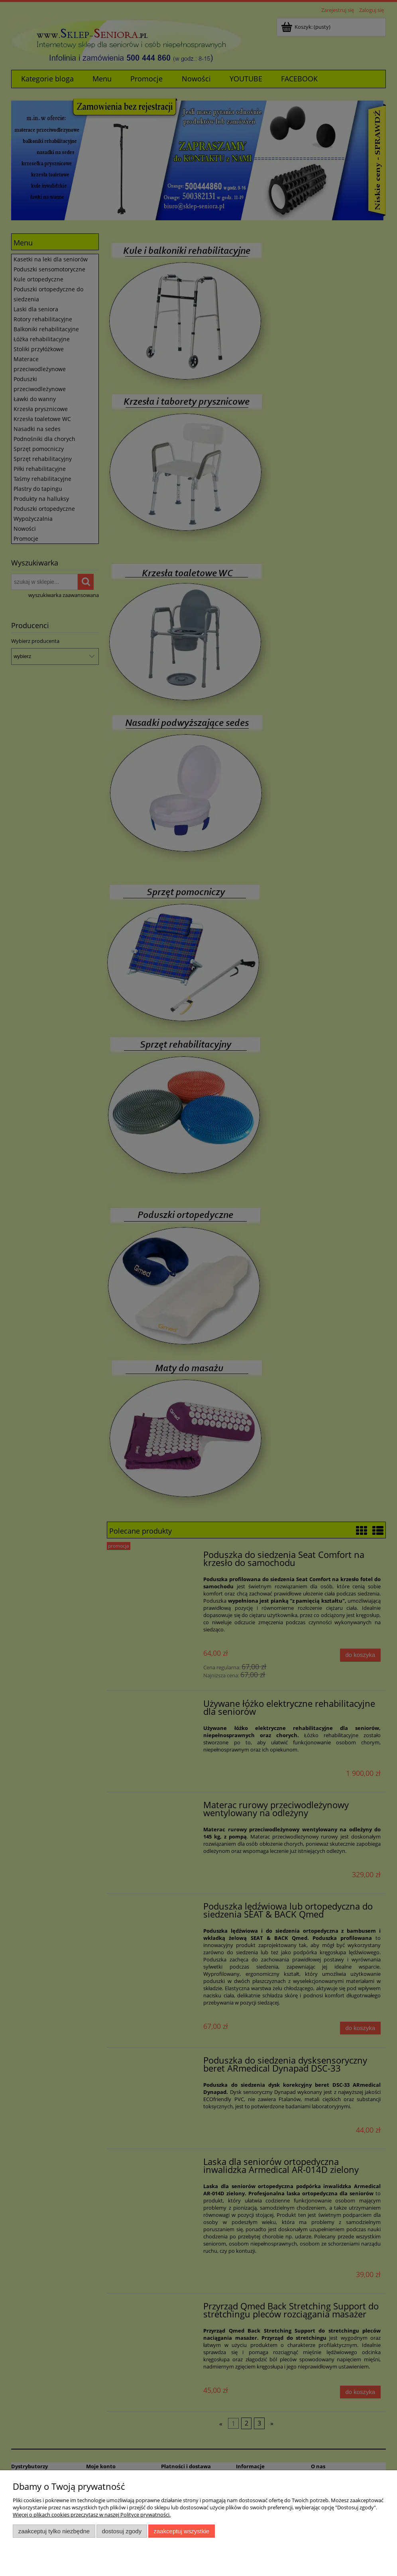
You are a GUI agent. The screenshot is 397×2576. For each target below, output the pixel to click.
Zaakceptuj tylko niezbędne (54, 2531)
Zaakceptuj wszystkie (181, 2531)
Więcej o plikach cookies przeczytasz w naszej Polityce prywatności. (92, 2514)
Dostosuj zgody (122, 2531)
